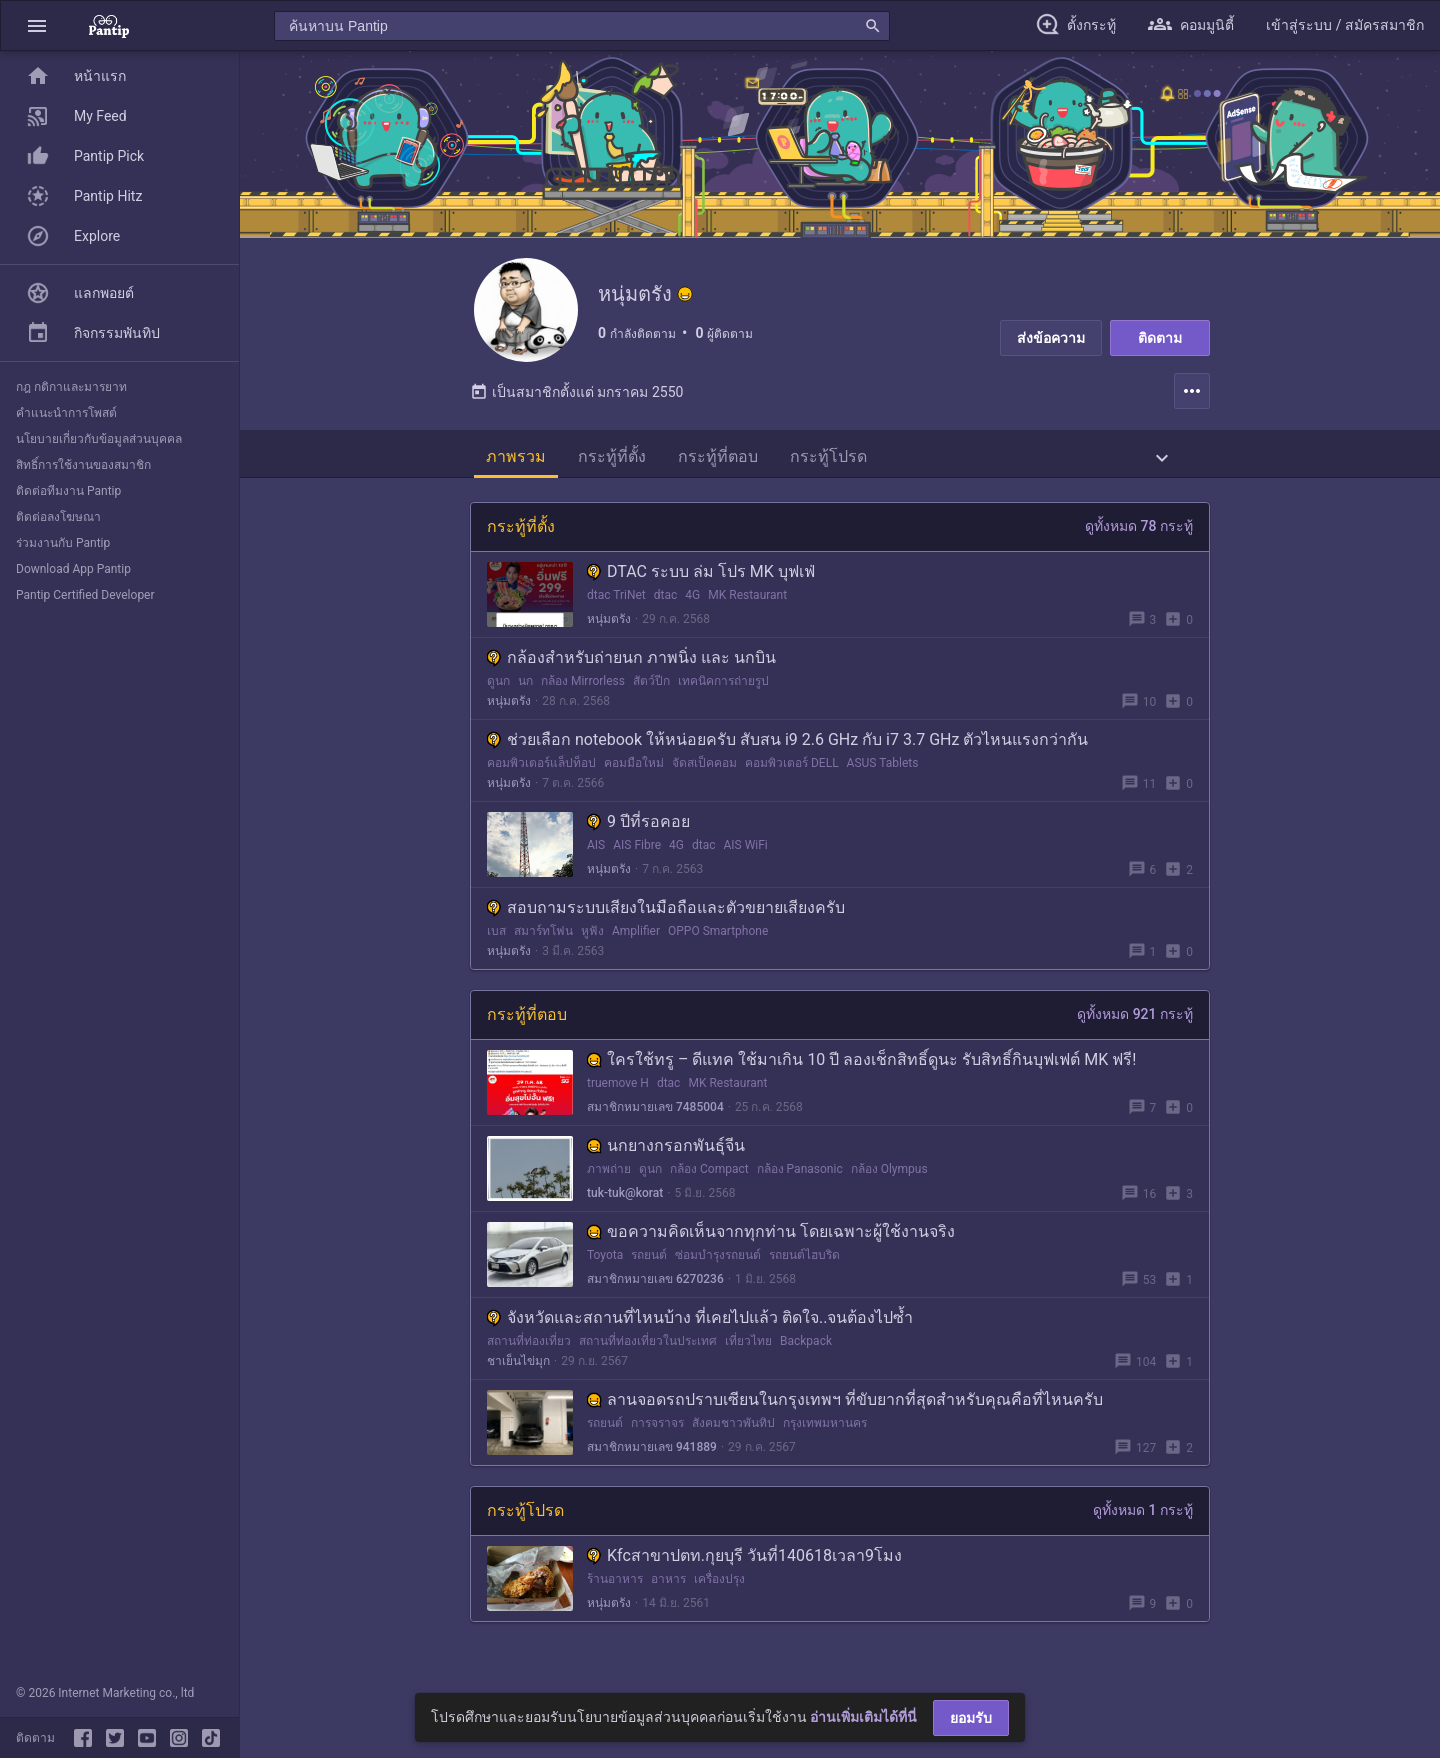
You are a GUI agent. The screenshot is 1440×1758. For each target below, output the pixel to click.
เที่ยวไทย (748, 1357)
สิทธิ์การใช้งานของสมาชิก (83, 465)
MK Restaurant (747, 611)
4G (692, 611)
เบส (496, 947)
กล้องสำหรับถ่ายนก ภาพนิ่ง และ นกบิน (631, 673)
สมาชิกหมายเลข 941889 (652, 1463)
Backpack (806, 1357)
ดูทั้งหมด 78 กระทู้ (1139, 542)
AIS (596, 861)
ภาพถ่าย (609, 1185)
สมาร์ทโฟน (543, 947)
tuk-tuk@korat (625, 1209)
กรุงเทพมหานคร (825, 1439)
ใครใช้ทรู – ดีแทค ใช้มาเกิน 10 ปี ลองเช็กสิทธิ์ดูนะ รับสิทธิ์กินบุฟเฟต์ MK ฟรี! (861, 1075)
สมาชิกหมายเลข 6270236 (655, 1295)
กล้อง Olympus (889, 1185)
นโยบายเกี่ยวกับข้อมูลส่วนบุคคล (99, 439)
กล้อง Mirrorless (583, 697)
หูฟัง (592, 947)
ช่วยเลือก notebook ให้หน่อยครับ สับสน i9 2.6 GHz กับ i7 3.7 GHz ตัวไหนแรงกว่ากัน (787, 755)
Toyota (605, 1271)
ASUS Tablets (883, 779)
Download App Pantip (73, 569)
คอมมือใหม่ (634, 779)
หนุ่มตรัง (609, 635)
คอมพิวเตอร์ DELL (792, 779)
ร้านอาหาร (615, 1595)
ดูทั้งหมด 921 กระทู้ (1135, 1030)
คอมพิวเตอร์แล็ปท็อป (541, 779)
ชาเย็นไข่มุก (518, 1377)
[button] (37, 25)
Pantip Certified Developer (85, 595)
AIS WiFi (745, 861)
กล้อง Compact (709, 1185)
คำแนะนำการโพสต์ (66, 413)
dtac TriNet (616, 611)
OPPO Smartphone (718, 947)
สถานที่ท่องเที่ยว (529, 1357)
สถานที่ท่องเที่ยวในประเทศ (648, 1357)
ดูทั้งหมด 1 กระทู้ (1143, 1526)
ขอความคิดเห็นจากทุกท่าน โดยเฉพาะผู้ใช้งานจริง (771, 1247)
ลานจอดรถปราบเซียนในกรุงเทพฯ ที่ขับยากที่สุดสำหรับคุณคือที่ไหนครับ (845, 1415)
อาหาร (668, 1595)
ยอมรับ (971, 1718)
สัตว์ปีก (651, 697)
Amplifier (636, 947)
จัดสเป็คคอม (704, 779)
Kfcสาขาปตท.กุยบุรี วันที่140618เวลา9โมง (744, 1571)
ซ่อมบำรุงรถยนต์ (718, 1271)
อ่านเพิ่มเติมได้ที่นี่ (863, 1717)
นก (525, 697)
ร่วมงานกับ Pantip (63, 543)
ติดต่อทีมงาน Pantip (68, 491)
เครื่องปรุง (719, 1595)
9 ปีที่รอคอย (638, 837)
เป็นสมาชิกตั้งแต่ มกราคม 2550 (576, 408)
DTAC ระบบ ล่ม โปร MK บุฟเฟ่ (701, 587)
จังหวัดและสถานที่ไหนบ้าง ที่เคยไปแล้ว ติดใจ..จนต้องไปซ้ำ (700, 1333)
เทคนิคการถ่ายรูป (723, 697)
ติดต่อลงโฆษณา (58, 517)
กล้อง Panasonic (800, 1185)
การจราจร (657, 1439)
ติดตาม (1160, 338)
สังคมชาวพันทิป (733, 1439)
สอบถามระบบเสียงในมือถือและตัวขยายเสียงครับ (666, 923)
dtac (666, 611)
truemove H (618, 1099)
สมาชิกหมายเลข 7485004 (655, 1123)
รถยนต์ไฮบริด (804, 1271)
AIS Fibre (637, 861)
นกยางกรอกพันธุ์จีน (666, 1161)
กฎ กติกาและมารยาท (71, 387)
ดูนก (498, 697)
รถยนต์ (649, 1271)
